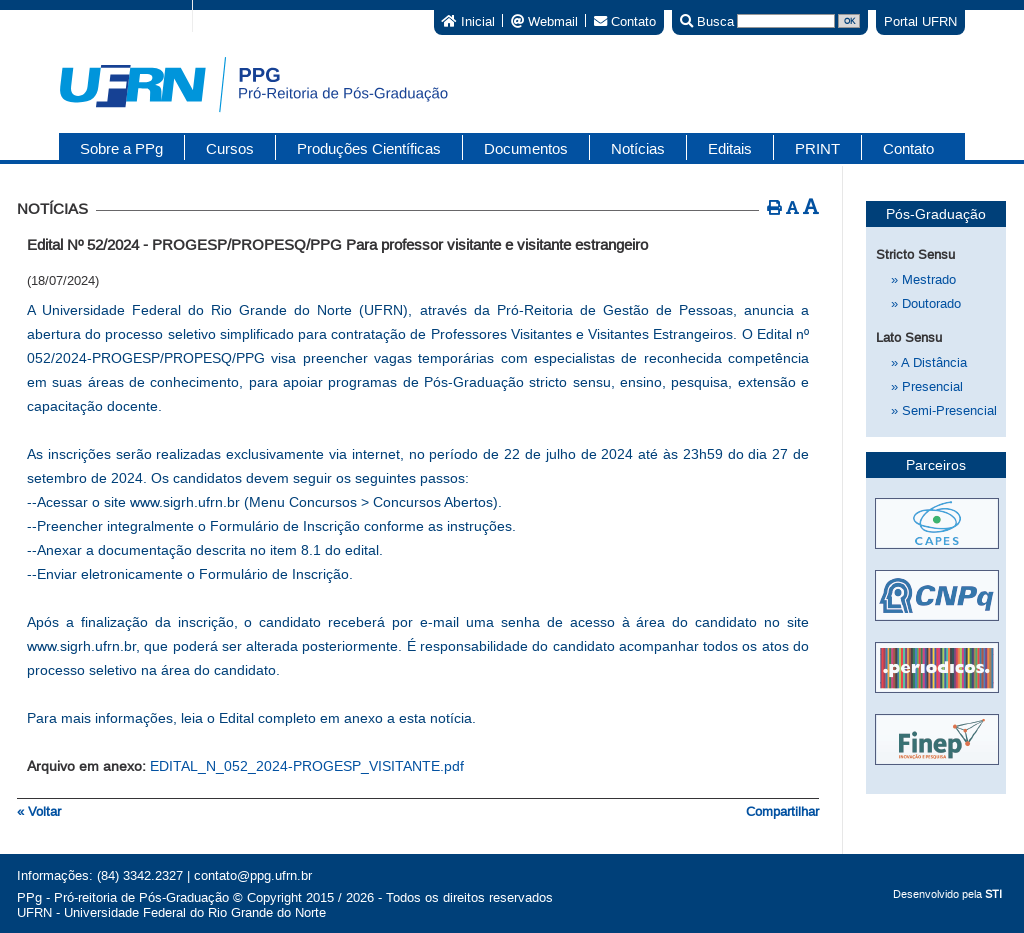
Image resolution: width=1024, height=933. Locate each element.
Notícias (638, 148)
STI (993, 894)
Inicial (468, 20)
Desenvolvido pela (947, 894)
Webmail (544, 20)
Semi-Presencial (944, 410)
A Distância (929, 362)
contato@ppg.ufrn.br (253, 875)
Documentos (526, 148)
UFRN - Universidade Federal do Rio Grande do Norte (171, 912)
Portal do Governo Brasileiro (91, 15)
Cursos (230, 148)
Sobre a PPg (121, 148)
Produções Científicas (369, 148)
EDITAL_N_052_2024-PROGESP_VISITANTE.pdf (307, 766)
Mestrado (923, 279)
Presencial (927, 386)
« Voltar (39, 811)
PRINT (817, 148)
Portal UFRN (920, 21)
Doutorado (926, 303)
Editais (730, 148)
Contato (625, 20)
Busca (707, 20)
